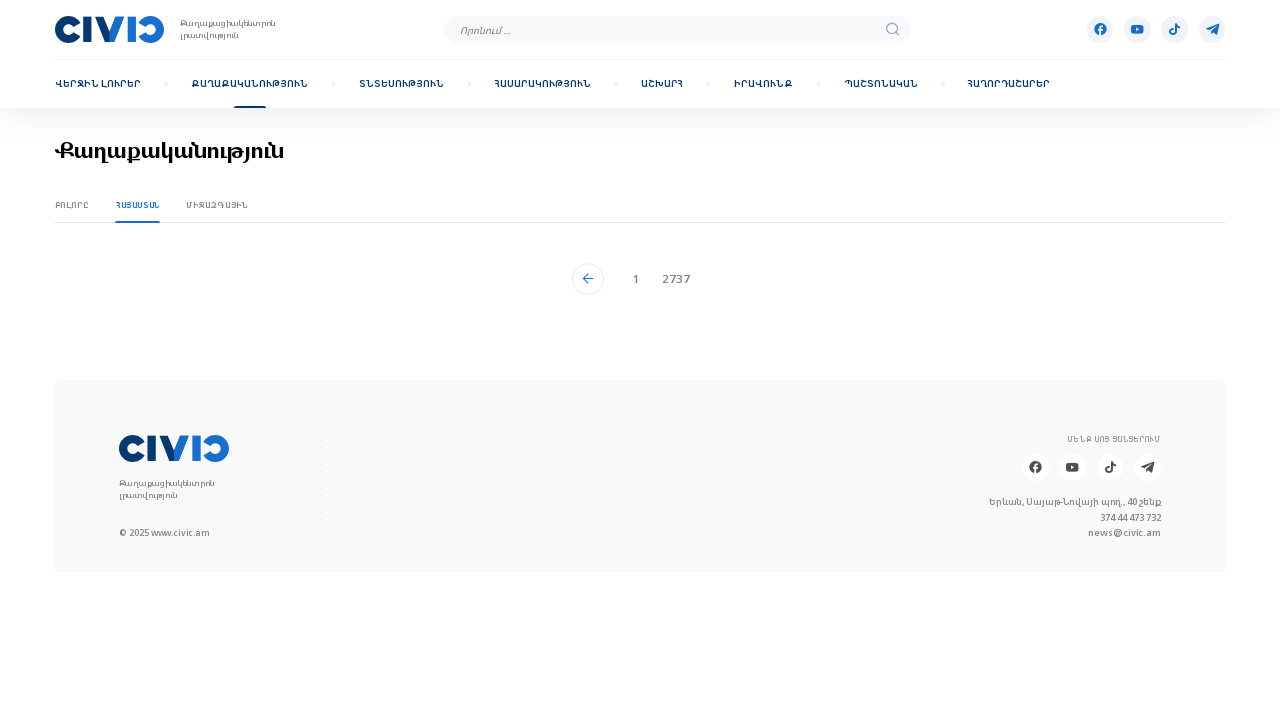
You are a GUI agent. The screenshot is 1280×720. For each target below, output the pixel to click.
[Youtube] (1137, 29)
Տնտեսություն (401, 84)
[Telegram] (1212, 29)
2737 (676, 278)
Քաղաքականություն (249, 84)
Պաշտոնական (881, 84)
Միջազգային (216, 205)
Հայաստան (138, 205)
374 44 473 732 (1130, 517)
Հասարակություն (543, 84)
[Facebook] (1100, 29)
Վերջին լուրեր (98, 84)
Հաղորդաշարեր (1009, 84)
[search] (893, 30)
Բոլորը (72, 205)
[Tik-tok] (1174, 29)
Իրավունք (763, 84)
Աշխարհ (662, 84)
